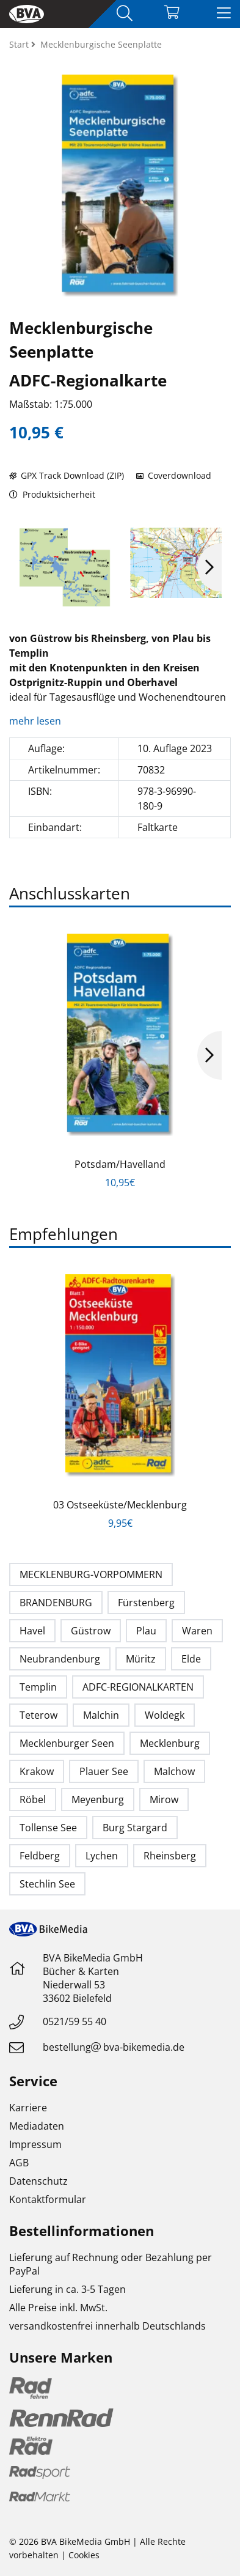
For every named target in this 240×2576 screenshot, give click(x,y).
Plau (146, 1630)
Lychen (101, 1855)
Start (20, 44)
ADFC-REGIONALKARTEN (138, 1687)
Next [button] (209, 567)
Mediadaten (36, 2126)
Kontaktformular (47, 2199)
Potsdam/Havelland (120, 1164)
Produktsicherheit (52, 494)
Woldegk (164, 1715)
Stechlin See (47, 1884)
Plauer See (103, 1771)
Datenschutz (38, 2181)
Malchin (101, 1715)
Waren (197, 1630)
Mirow (164, 1799)
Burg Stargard (135, 1827)
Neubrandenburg (60, 1659)
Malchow (174, 1771)
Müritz (141, 1659)
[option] (64, 567)
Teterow (38, 1715)
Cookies (84, 2555)
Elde (191, 1659)
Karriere (28, 2107)
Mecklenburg (170, 1743)
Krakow (37, 1771)
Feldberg (40, 1855)
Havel (32, 1630)
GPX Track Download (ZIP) (66, 475)
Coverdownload (173, 475)
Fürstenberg (146, 1602)
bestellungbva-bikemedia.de (113, 2047)
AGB (19, 2162)
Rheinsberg (170, 1855)
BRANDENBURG (56, 1602)
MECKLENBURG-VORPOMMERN (91, 1574)
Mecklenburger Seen (67, 1743)
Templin (38, 1687)
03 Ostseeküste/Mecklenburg (120, 1504)
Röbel (33, 1799)
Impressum (35, 2144)
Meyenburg (97, 1799)
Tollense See (48, 1827)
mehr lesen (36, 721)
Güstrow (91, 1630)
